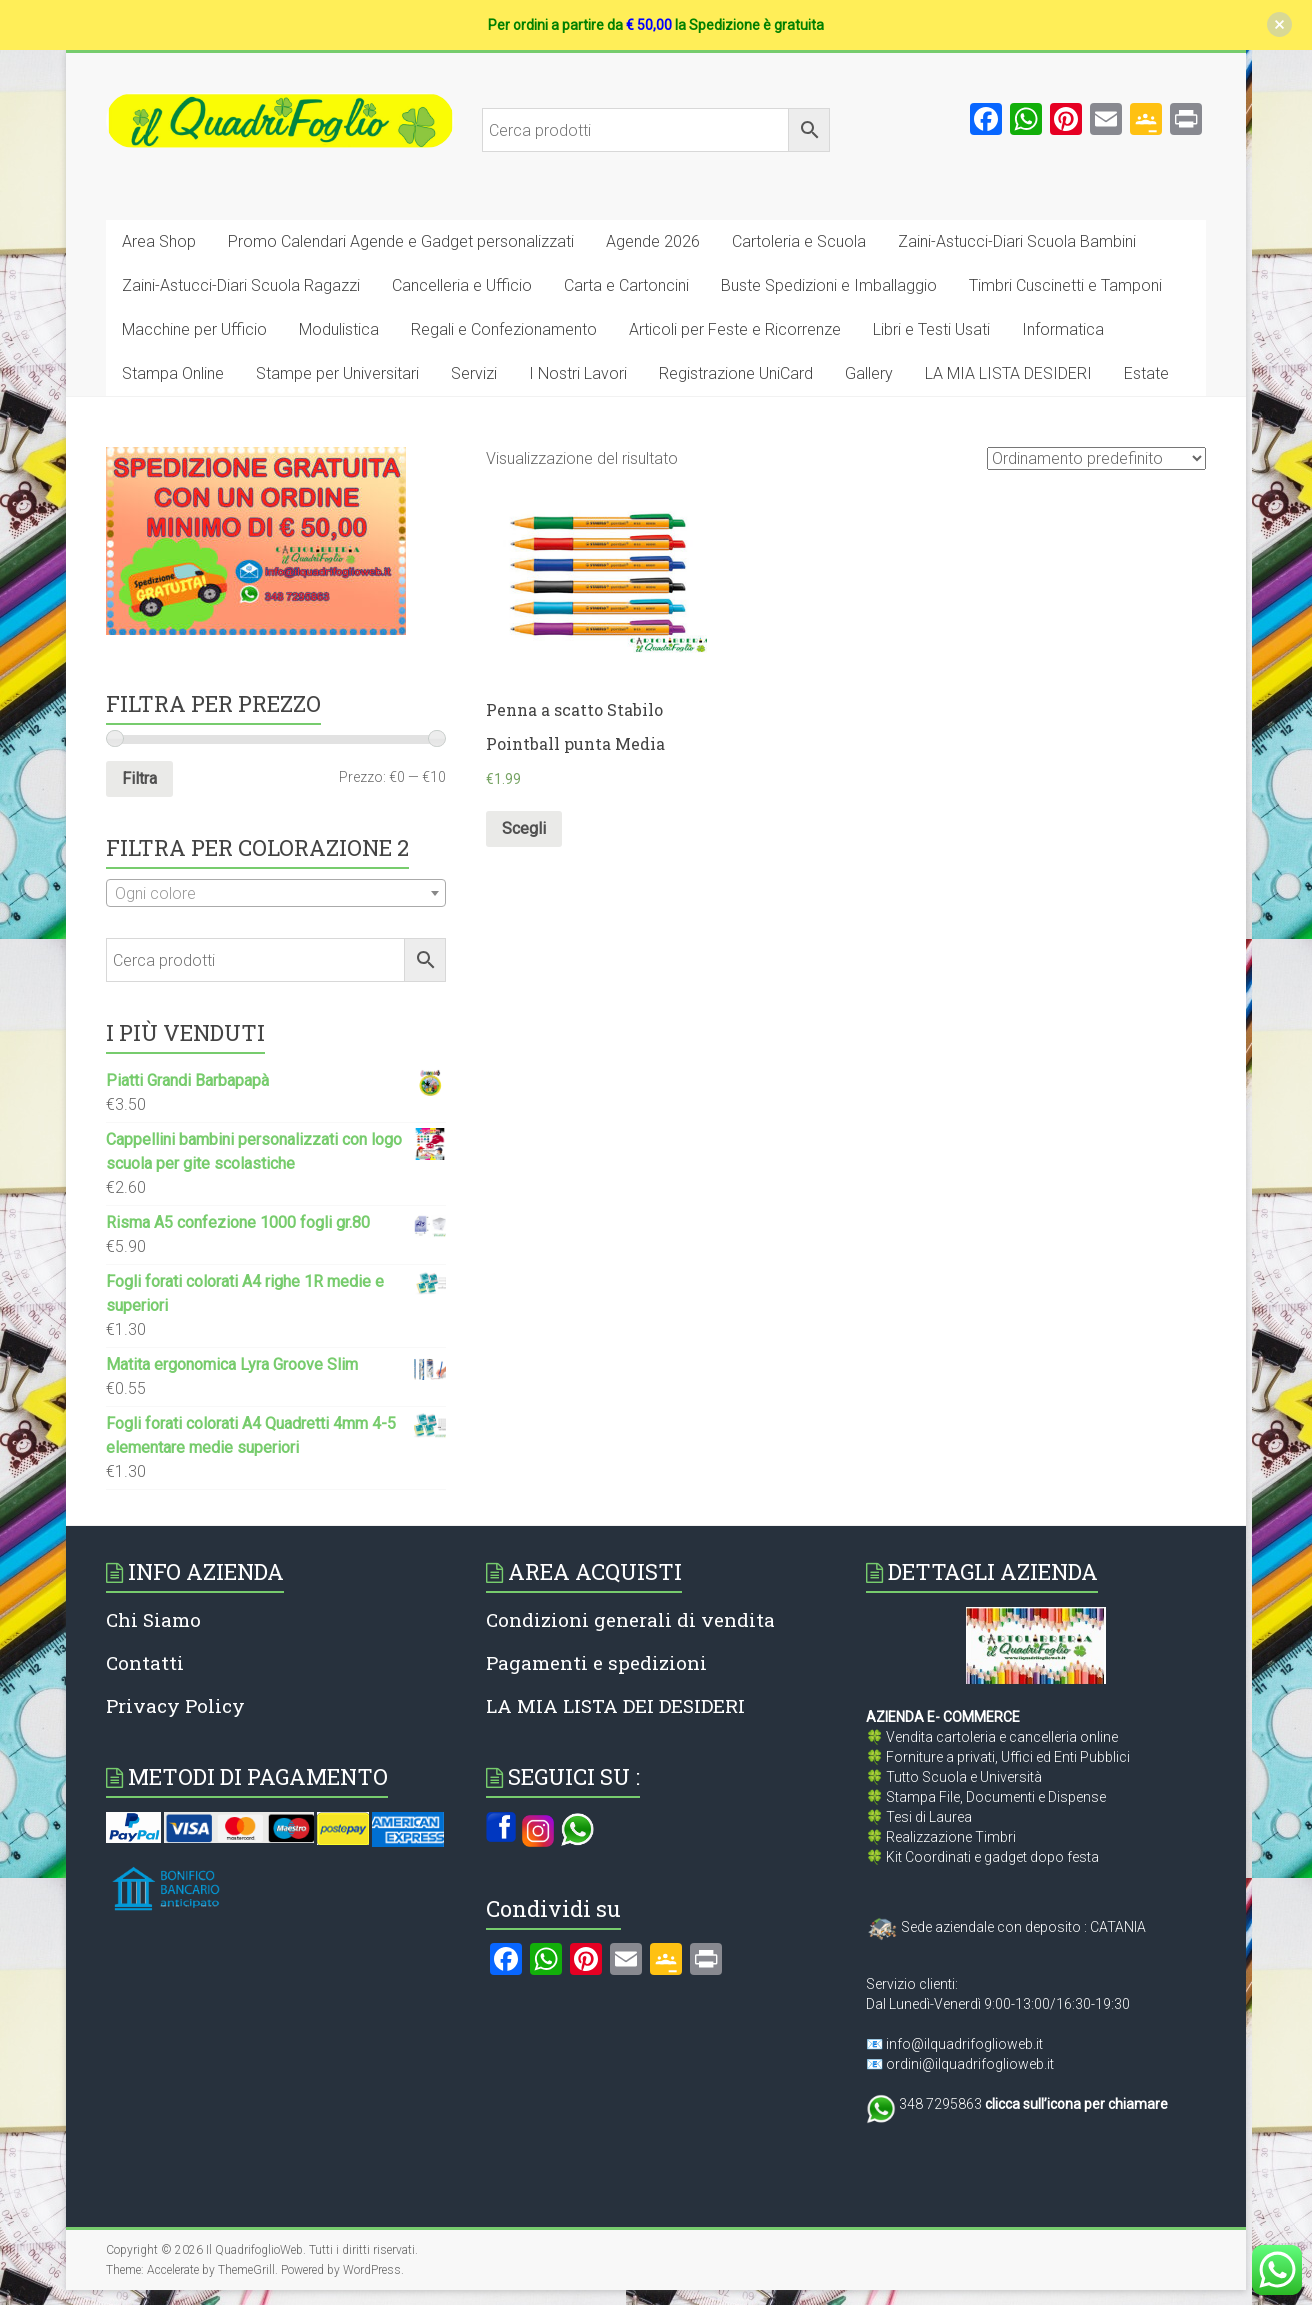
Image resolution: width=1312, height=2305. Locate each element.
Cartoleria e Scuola (799, 241)
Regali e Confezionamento (504, 329)
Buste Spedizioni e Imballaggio (829, 285)
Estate (1146, 373)
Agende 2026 (653, 241)
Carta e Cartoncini (626, 285)
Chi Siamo (153, 1619)
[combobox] (276, 893)
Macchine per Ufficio (194, 329)
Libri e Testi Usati (931, 329)
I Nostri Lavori (578, 373)
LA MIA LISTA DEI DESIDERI (615, 1705)
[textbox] (276, 894)
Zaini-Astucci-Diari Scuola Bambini (1017, 241)
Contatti (145, 1662)
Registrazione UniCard (736, 373)
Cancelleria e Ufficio (462, 285)
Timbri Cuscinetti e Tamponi (1065, 285)
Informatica (1063, 329)
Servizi (474, 373)
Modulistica (339, 329)
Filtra (139, 778)
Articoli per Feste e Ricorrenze (735, 329)
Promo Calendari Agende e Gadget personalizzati (401, 241)
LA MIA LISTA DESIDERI (1008, 373)
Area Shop (159, 241)
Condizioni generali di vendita (630, 1619)
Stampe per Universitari (337, 373)
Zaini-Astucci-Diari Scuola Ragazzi (241, 285)
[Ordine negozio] (1096, 458)
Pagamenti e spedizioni (596, 1662)
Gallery (869, 373)
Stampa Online (173, 373)
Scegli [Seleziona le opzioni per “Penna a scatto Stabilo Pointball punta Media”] (524, 828)
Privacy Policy (175, 1705)
